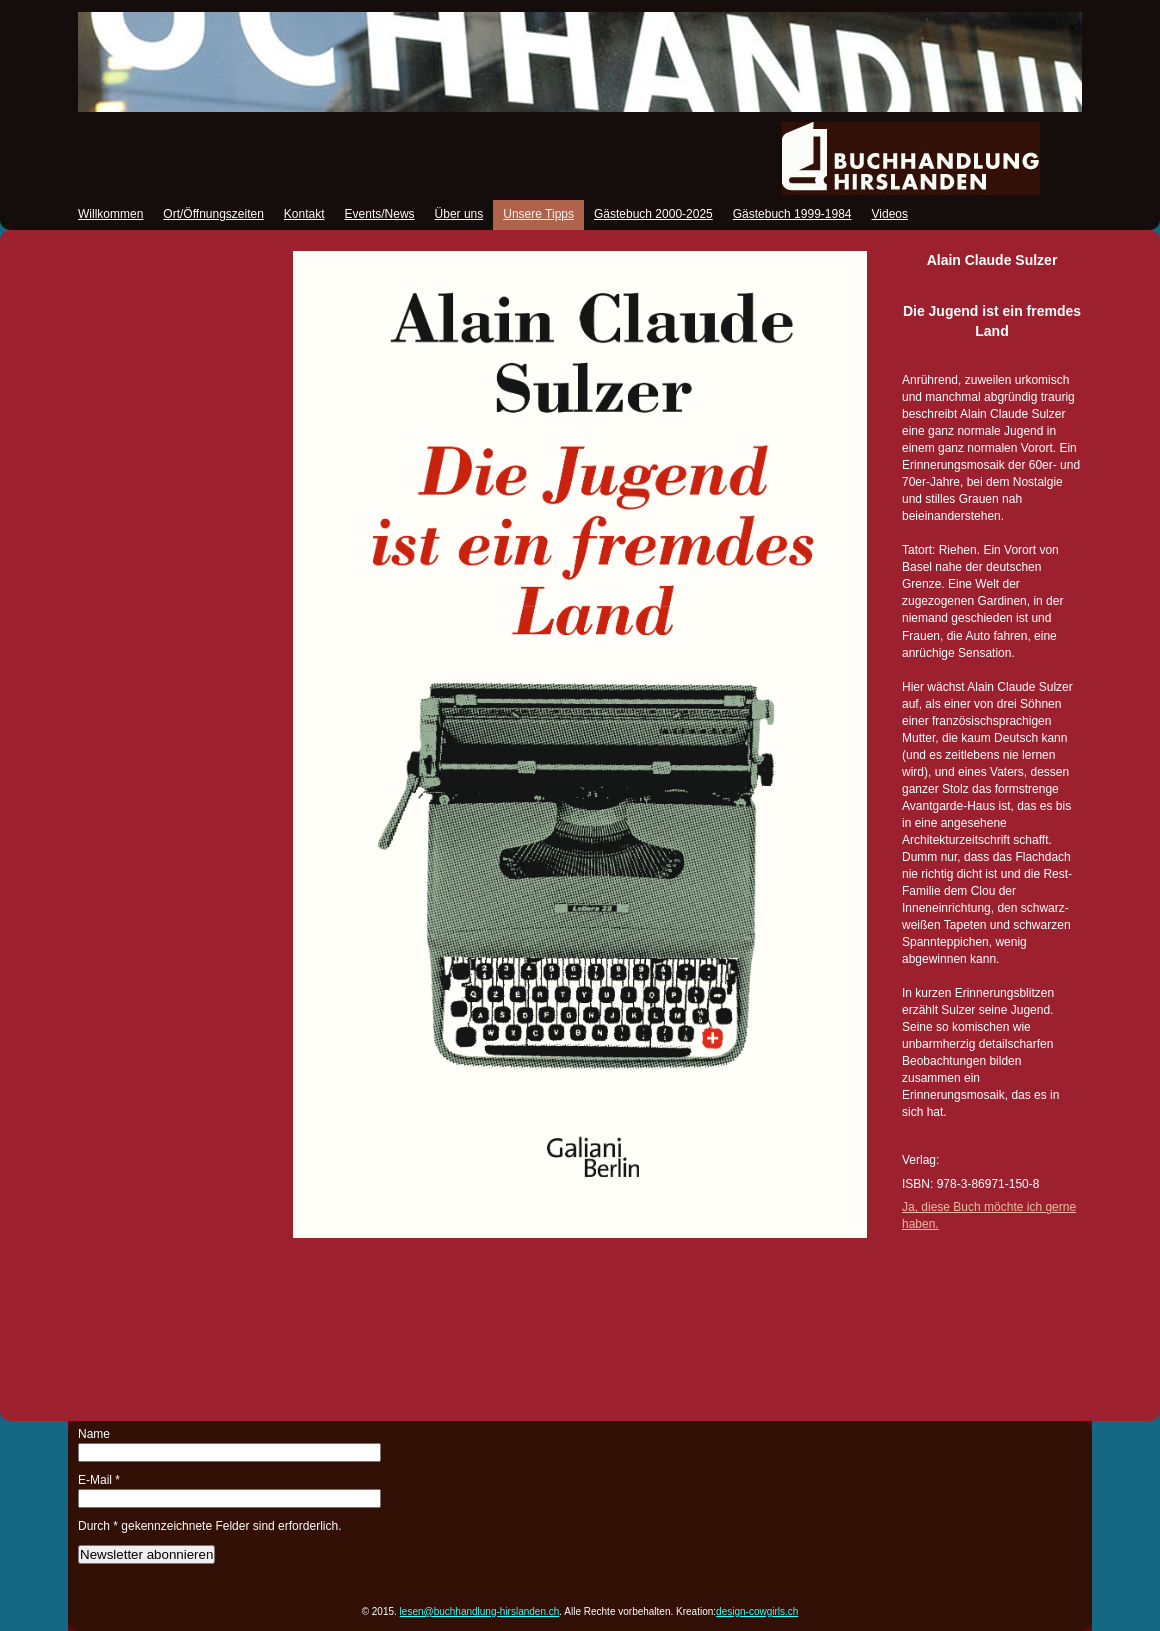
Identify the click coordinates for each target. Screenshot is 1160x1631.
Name (94, 1434)
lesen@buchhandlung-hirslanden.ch (480, 1611)
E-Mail (99, 1480)
